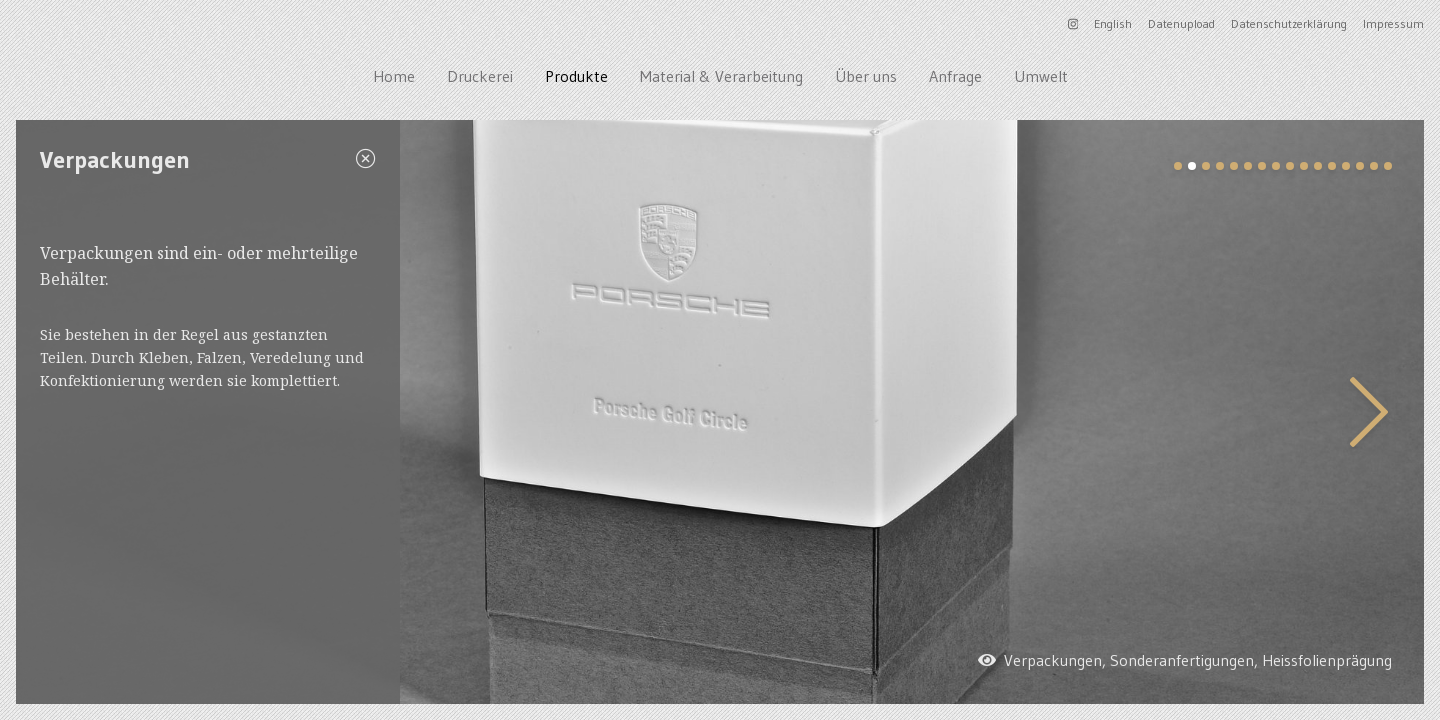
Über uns (866, 76)
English (1113, 23)
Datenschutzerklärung (1289, 23)
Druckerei (480, 76)
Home (394, 76)
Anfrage (955, 76)
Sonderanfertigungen (1182, 660)
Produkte (576, 76)
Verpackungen (1053, 660)
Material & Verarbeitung (721, 76)
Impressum (1393, 23)
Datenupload (1181, 23)
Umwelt (1041, 76)
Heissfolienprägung (1327, 660)
